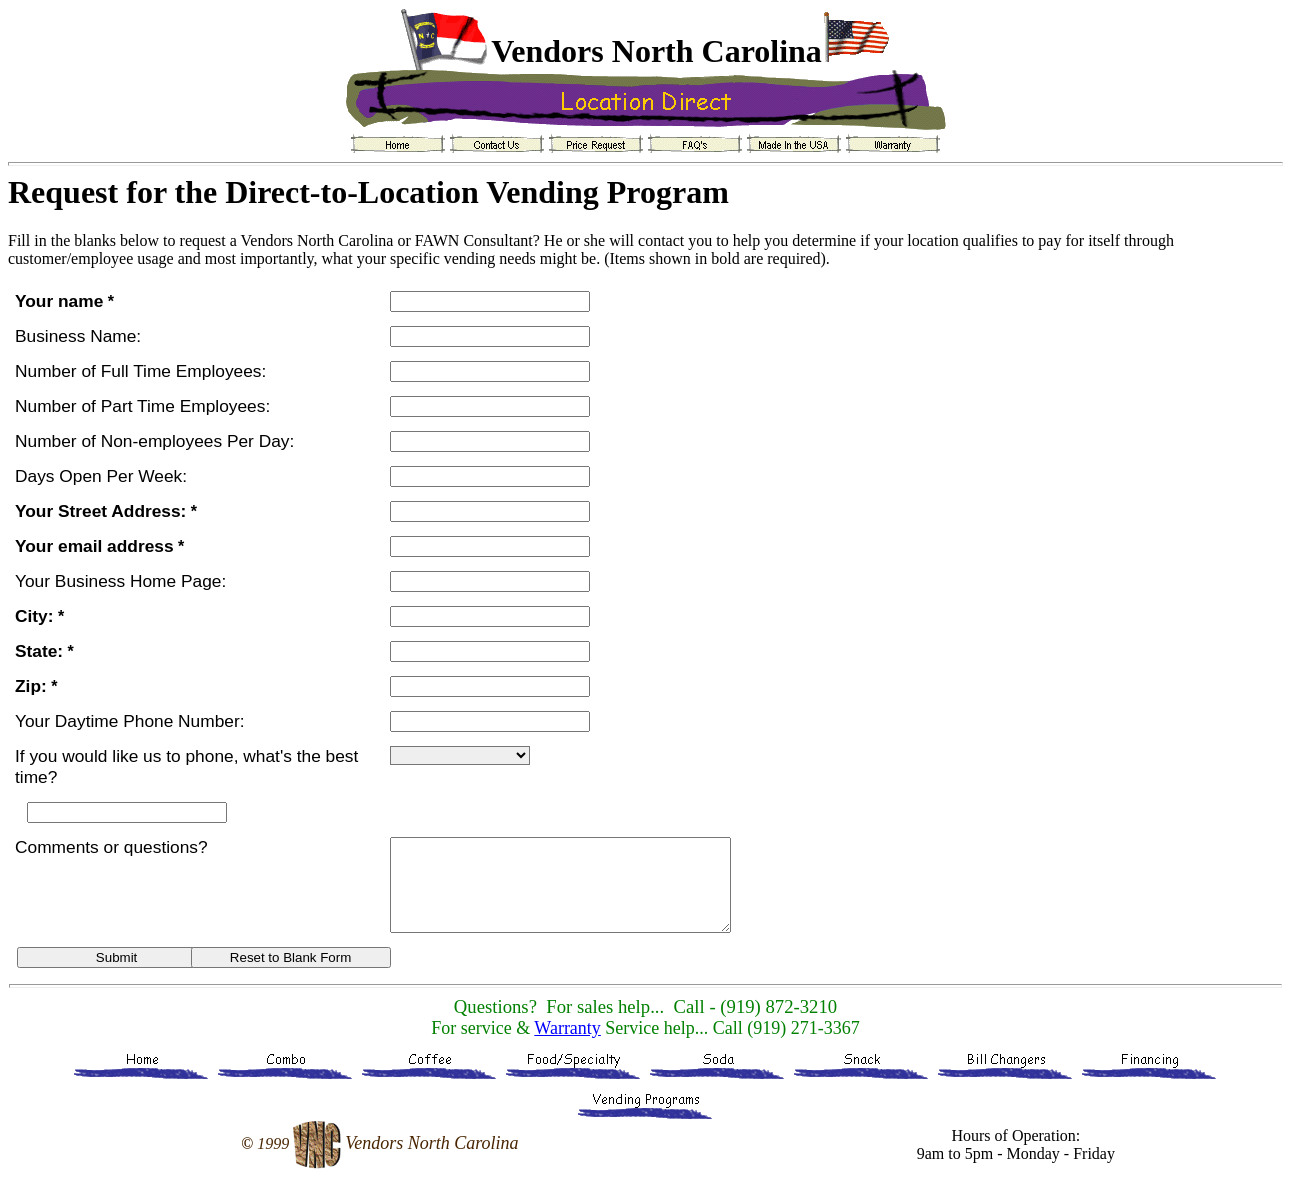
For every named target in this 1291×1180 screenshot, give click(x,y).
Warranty (567, 1028)
